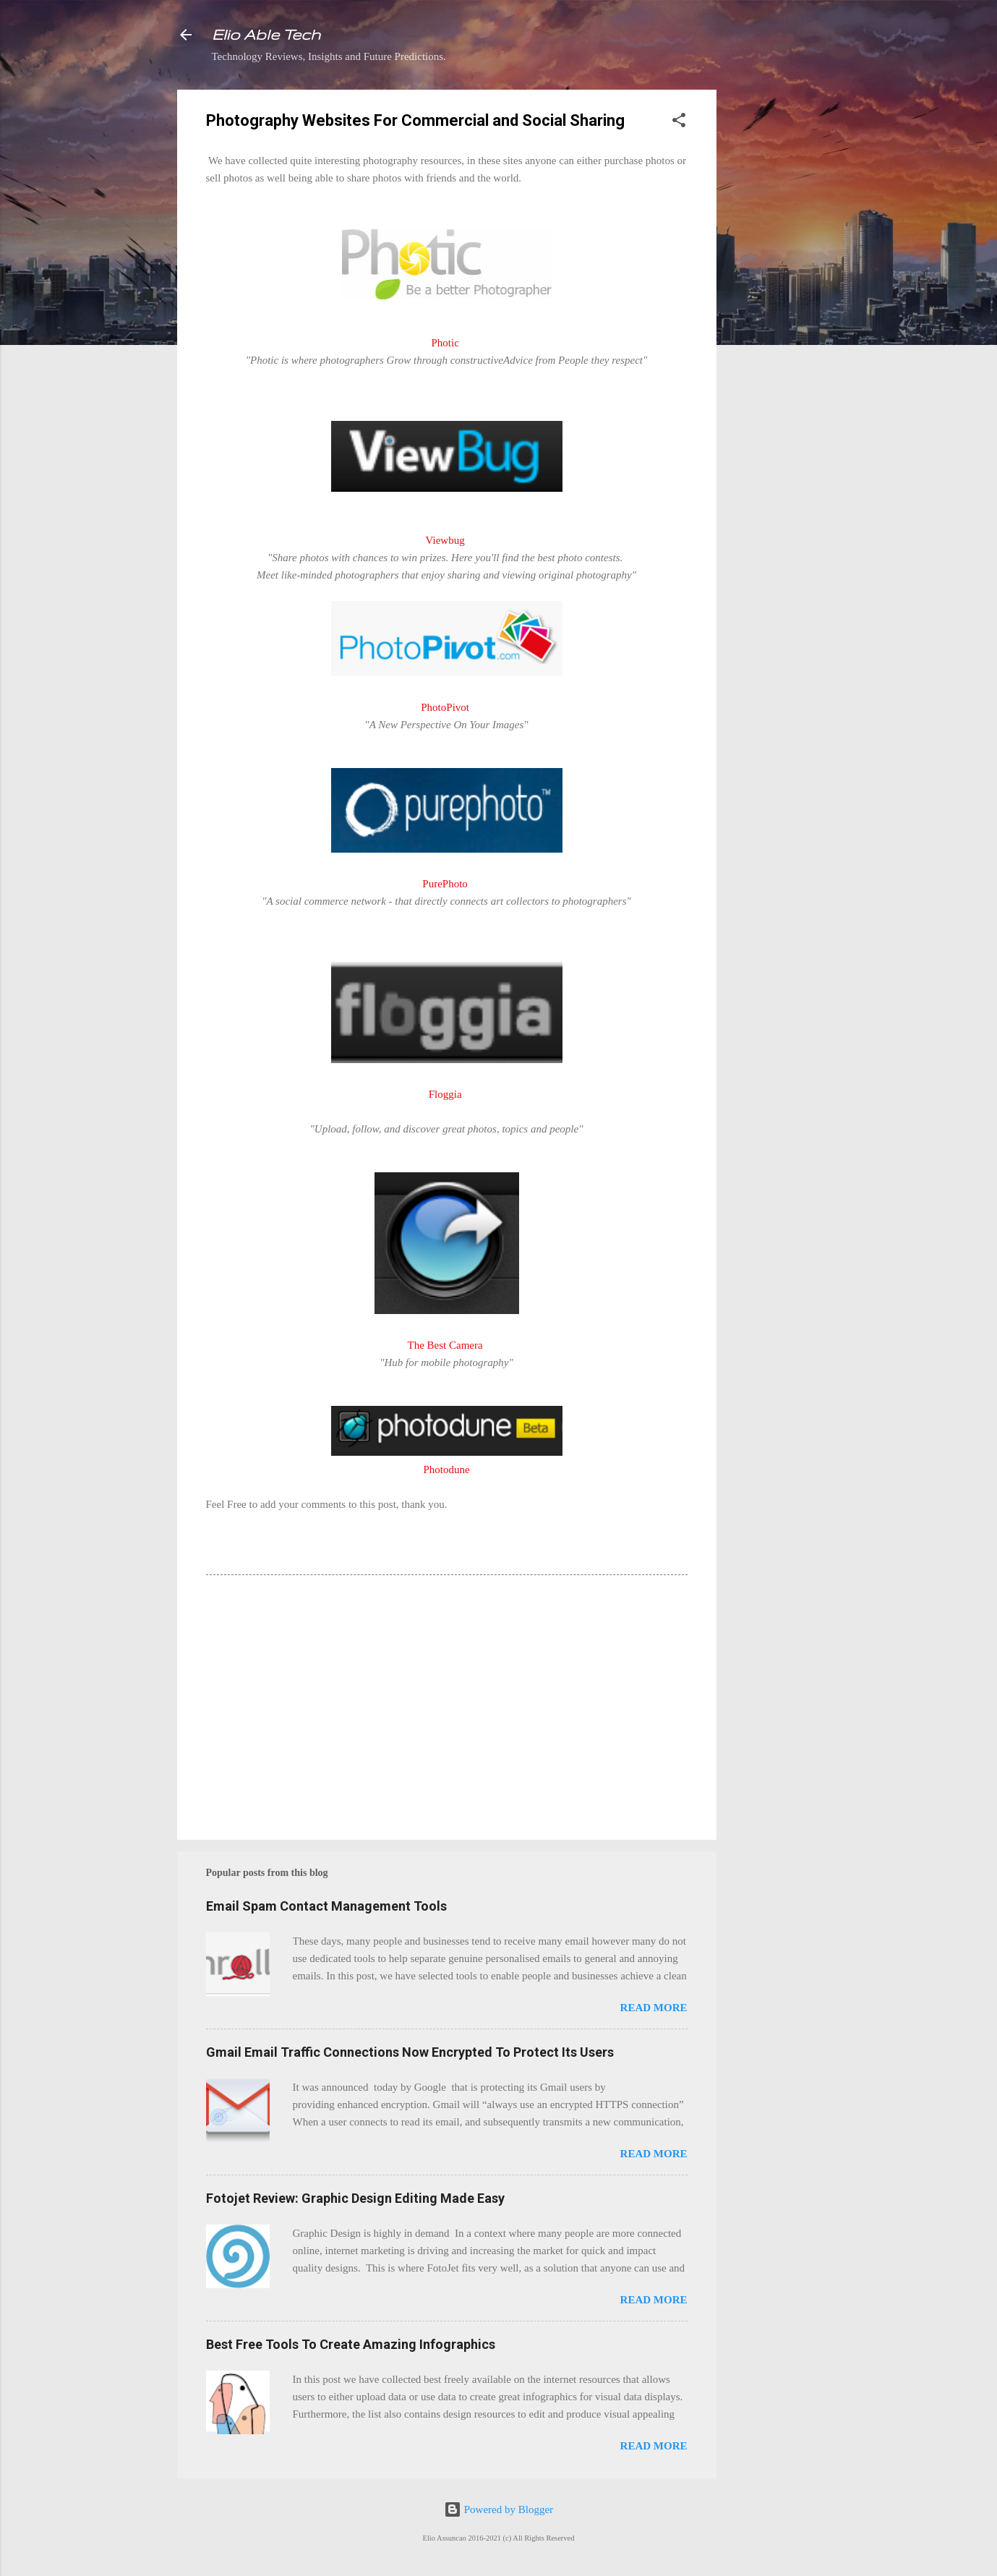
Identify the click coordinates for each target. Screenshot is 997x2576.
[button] (679, 122)
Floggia (445, 1094)
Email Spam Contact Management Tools (326, 1906)
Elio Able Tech (266, 34)
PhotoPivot (445, 707)
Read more (654, 2007)
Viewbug (445, 540)
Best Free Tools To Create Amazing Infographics (350, 2344)
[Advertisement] (774, 307)
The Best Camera (445, 1345)
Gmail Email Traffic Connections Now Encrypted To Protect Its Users (410, 2052)
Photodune (446, 1469)
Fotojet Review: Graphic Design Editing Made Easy (355, 2198)
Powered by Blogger (498, 2509)
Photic (444, 343)
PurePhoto (445, 884)
